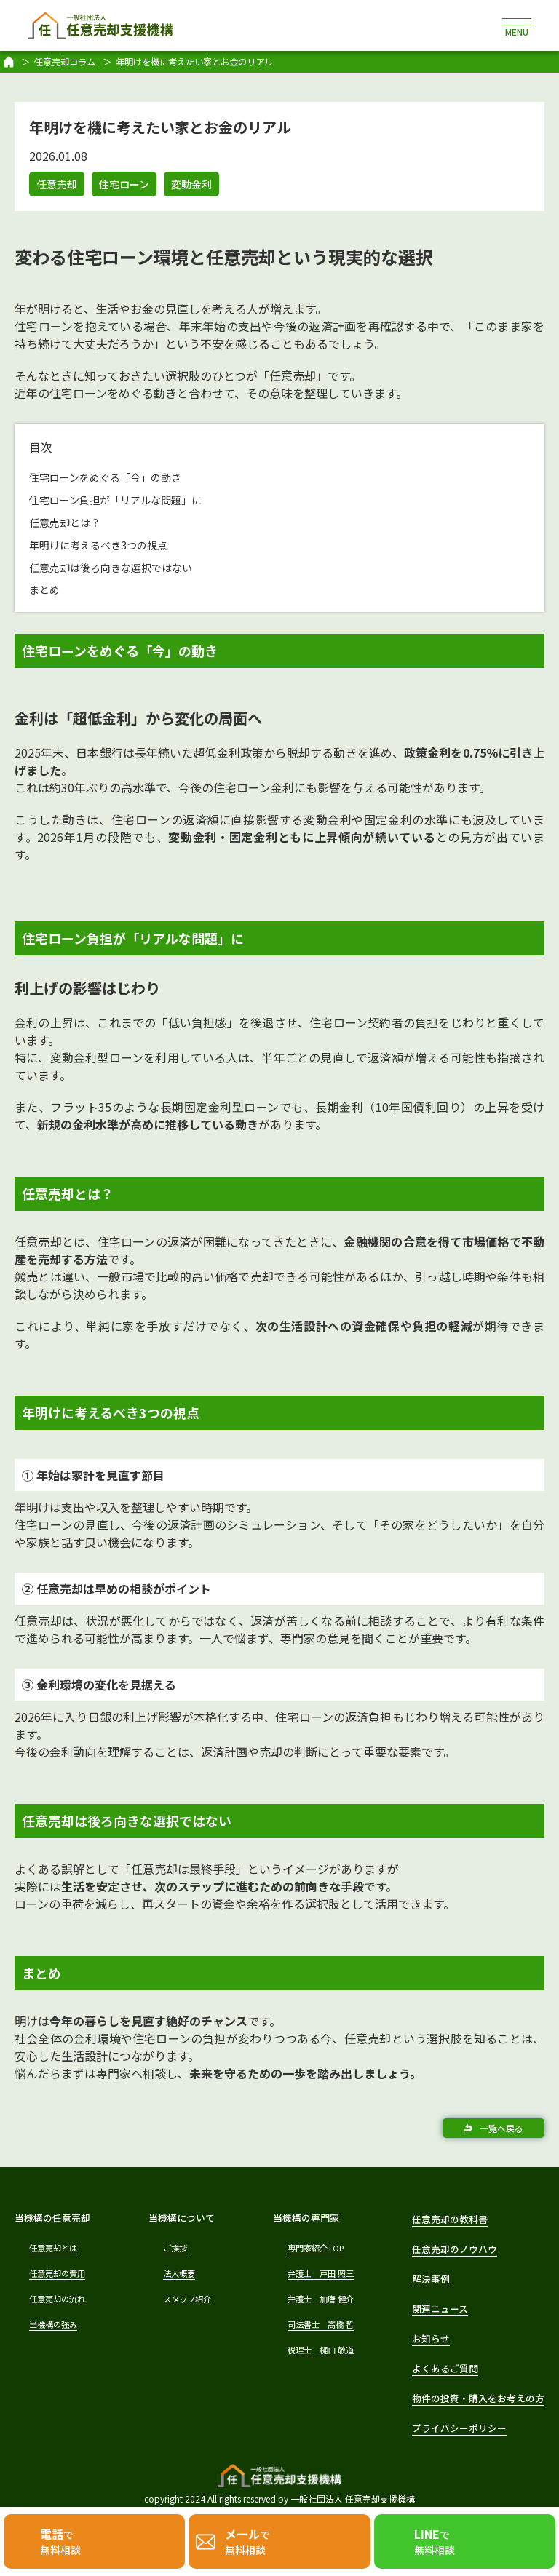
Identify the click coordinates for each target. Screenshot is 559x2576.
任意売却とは (53, 2248)
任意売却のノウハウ (454, 2249)
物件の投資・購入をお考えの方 (478, 2398)
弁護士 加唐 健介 (321, 2299)
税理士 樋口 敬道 (321, 2350)
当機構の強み (53, 2324)
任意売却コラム (64, 61)
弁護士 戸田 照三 (321, 2273)
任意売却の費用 (57, 2273)
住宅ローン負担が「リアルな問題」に (115, 500)
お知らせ (431, 2338)
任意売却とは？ (64, 522)
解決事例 (431, 2279)
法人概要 (179, 2273)
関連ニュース (440, 2308)
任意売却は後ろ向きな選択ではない (110, 567)
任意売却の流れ (57, 2299)
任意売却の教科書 (450, 2219)
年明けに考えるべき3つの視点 (98, 545)
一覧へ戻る (501, 2128)
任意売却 (56, 184)
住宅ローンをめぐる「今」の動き (105, 477)
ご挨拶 (175, 2248)
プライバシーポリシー (459, 2428)
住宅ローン (124, 184)
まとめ (44, 589)
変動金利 (191, 184)
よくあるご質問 (445, 2368)
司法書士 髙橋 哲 (321, 2324)
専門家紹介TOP (316, 2248)
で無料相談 (60, 2541)
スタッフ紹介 (187, 2299)
